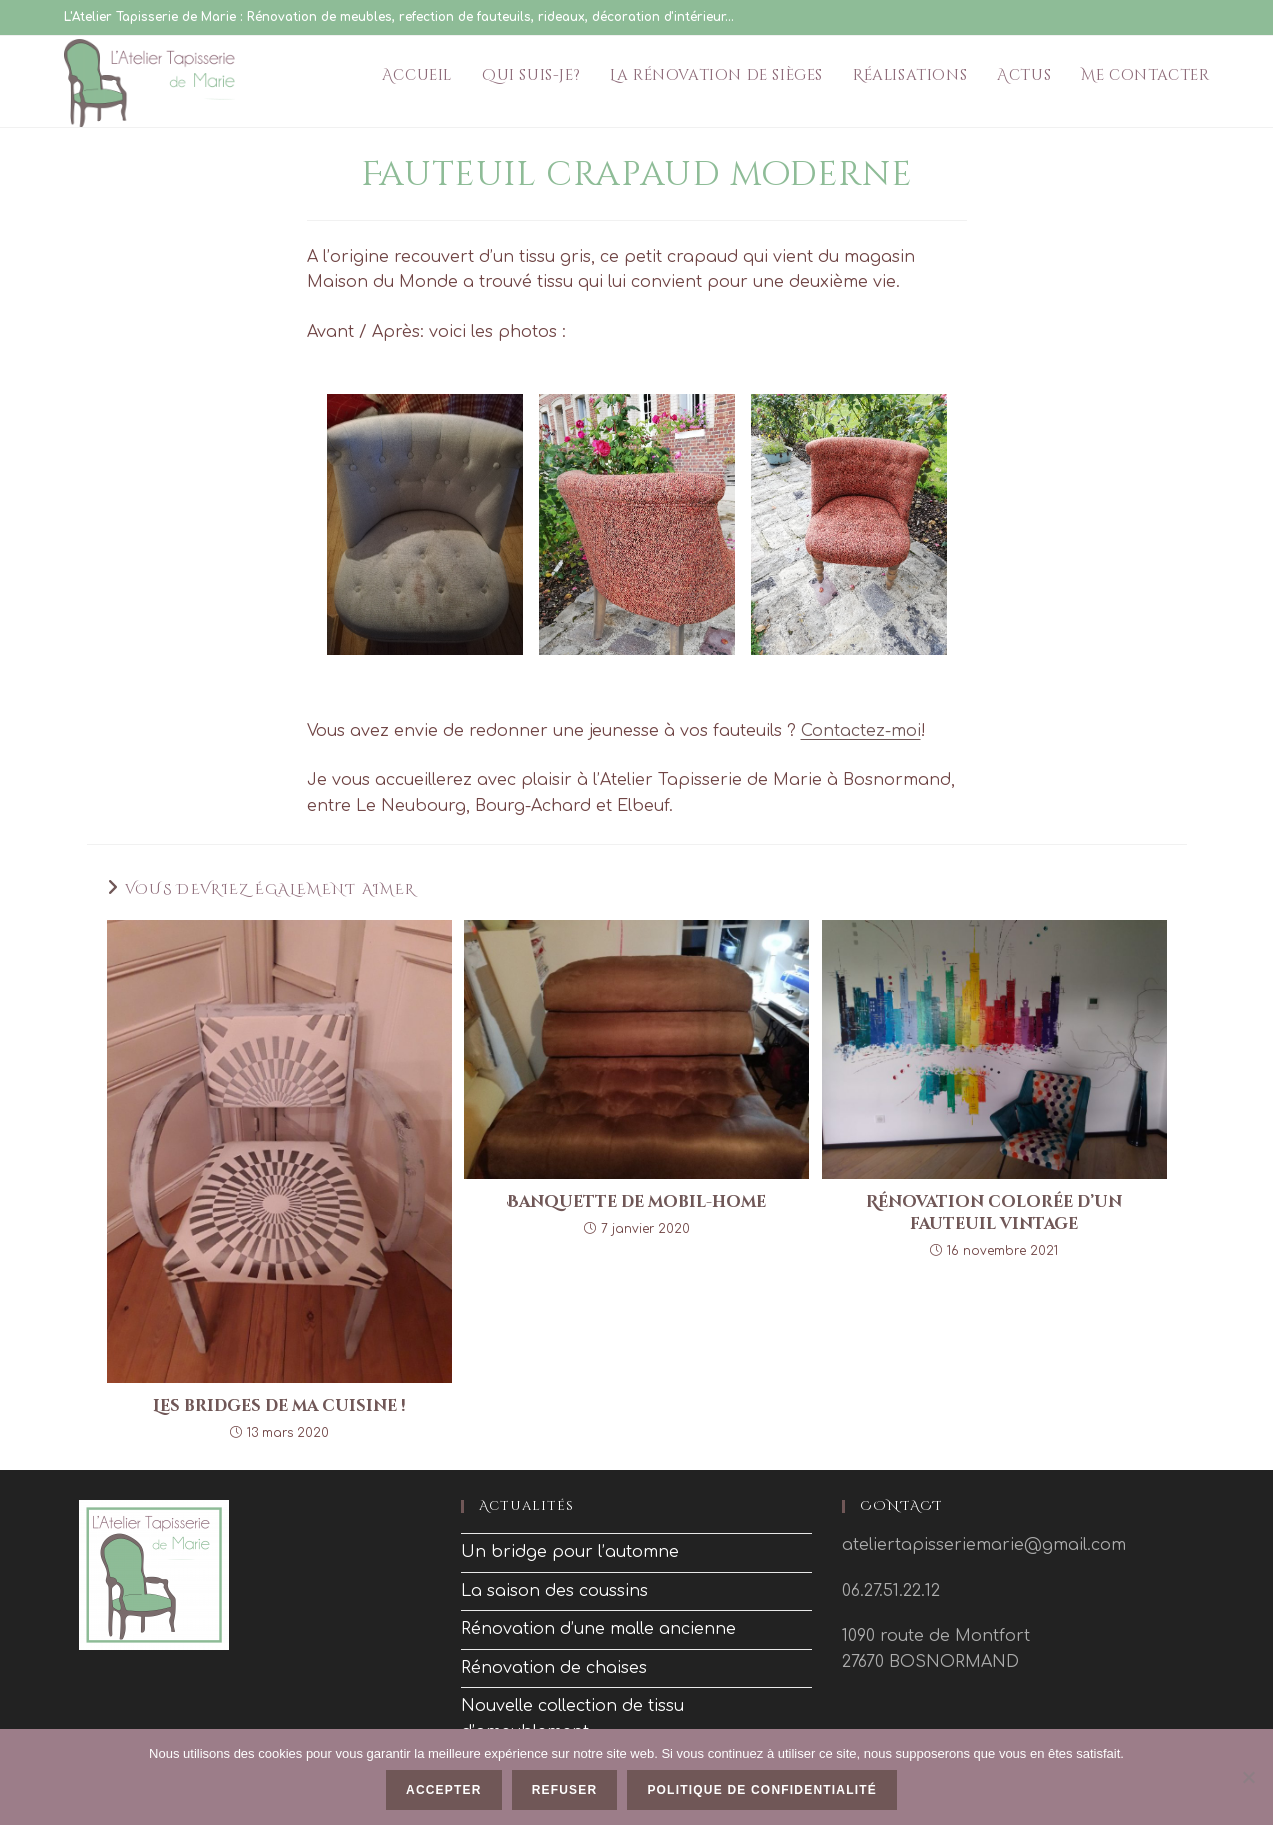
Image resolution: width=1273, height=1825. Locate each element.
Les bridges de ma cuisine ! (279, 1406)
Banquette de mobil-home (636, 1202)
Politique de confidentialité (762, 1790)
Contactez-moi (861, 731)
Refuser (565, 1790)
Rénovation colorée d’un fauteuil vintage (994, 1213)
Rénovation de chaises (554, 1668)
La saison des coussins (554, 1591)
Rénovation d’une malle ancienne (598, 1629)
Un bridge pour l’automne (570, 1552)
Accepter (444, 1790)
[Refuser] (1248, 1777)
